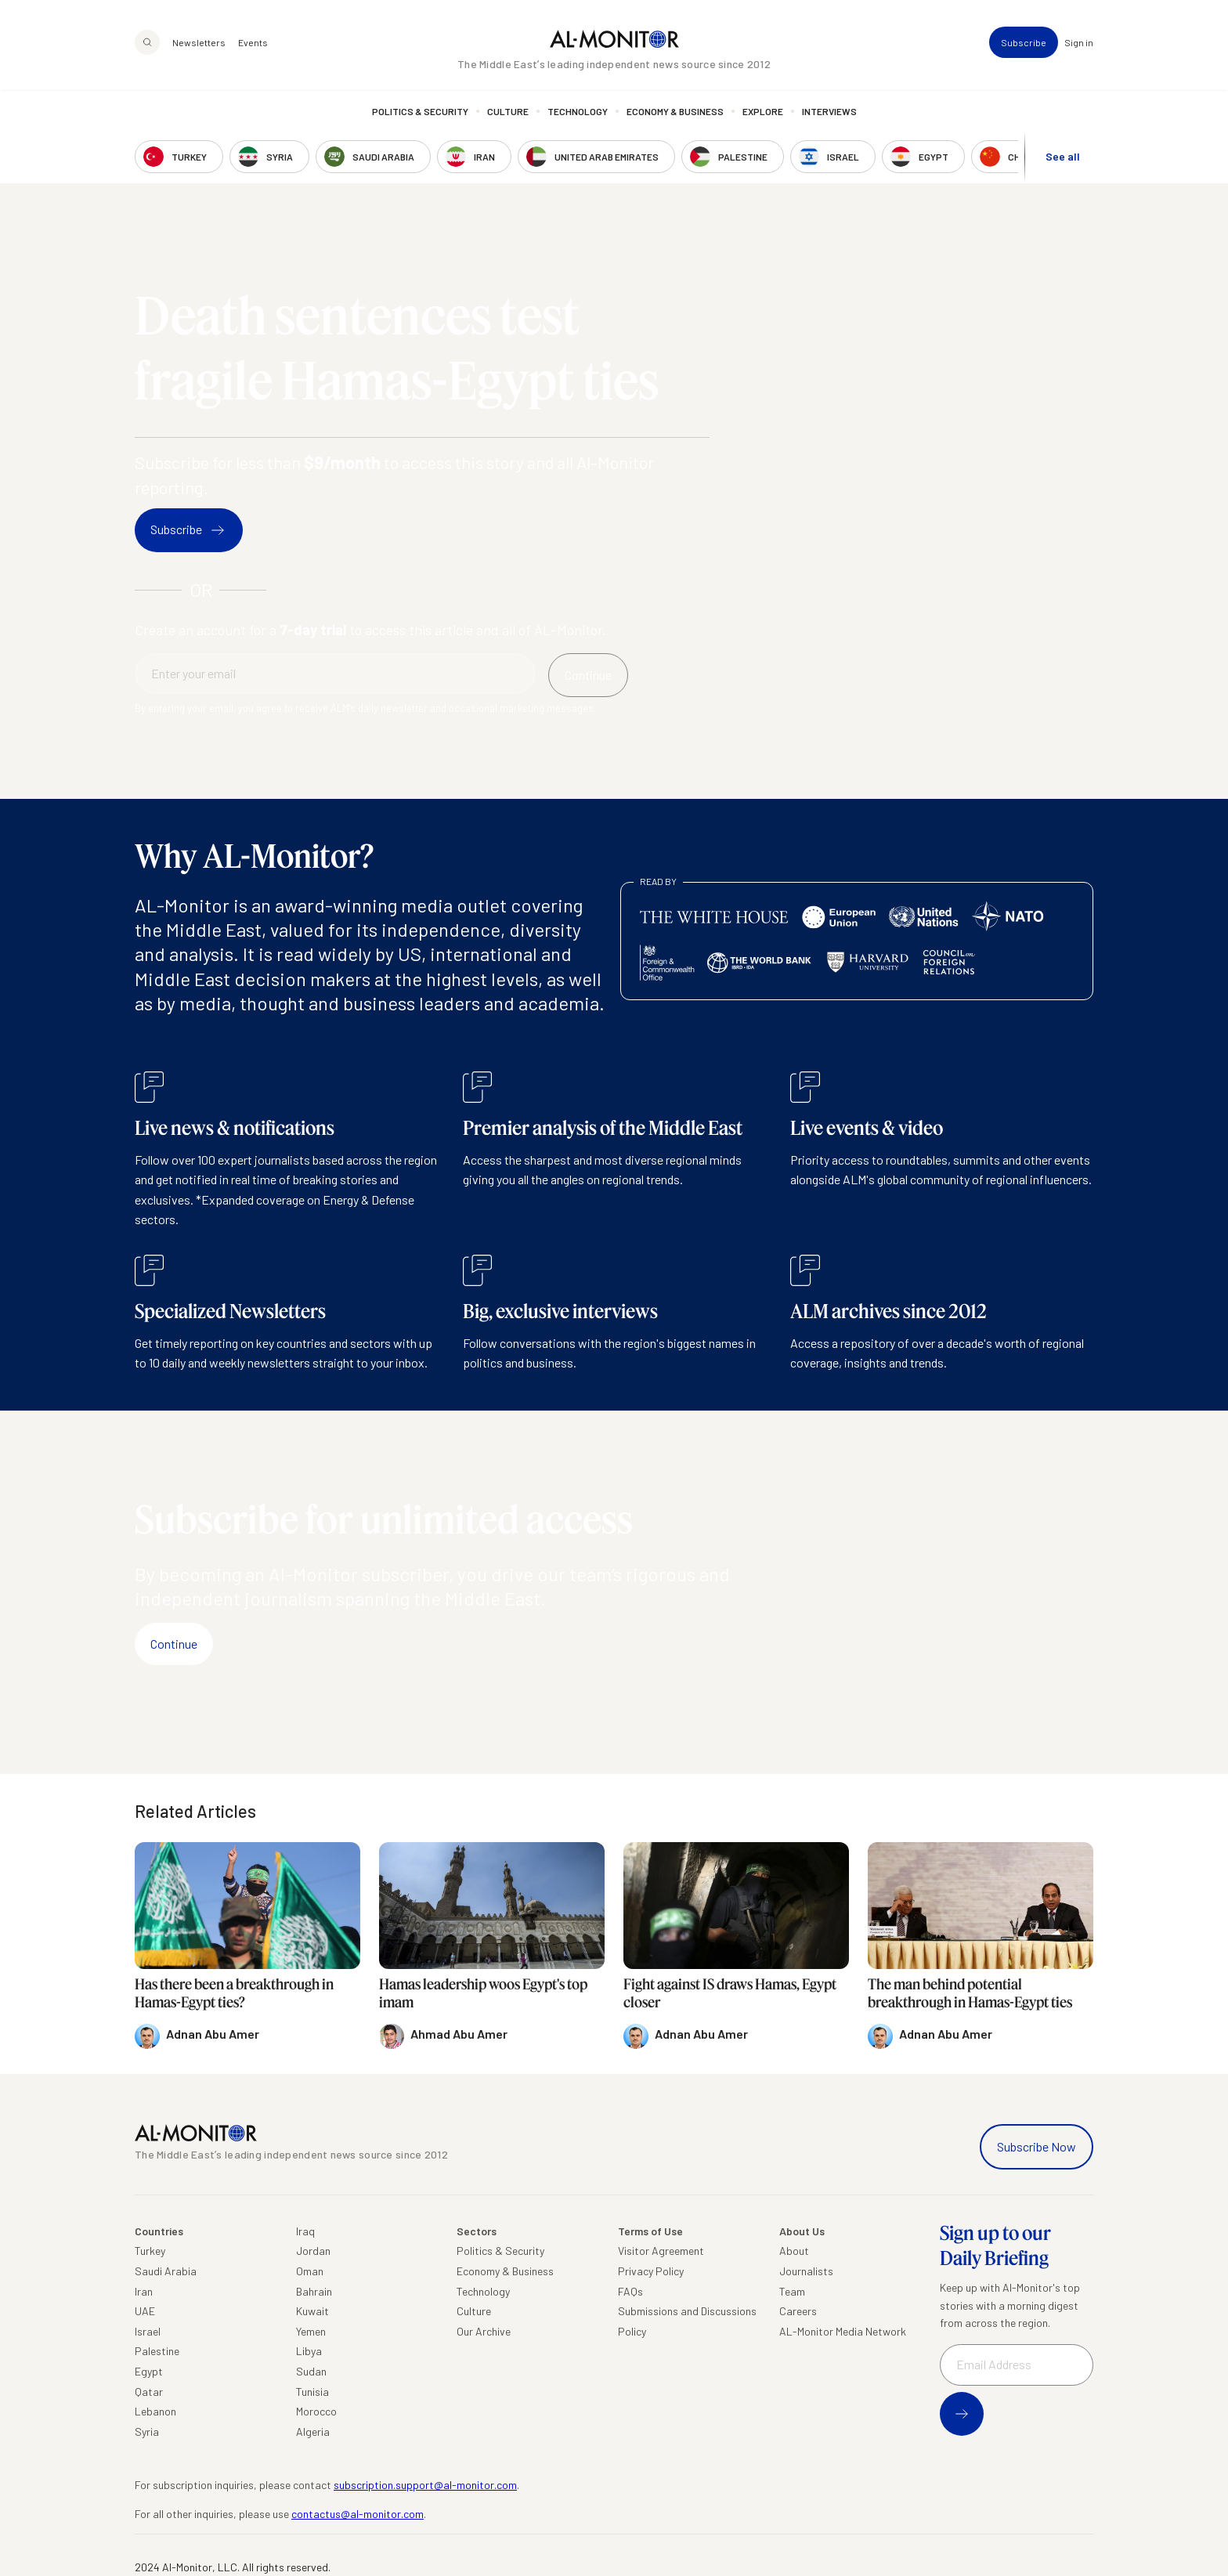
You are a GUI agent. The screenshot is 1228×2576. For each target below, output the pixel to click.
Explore (762, 113)
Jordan (313, 2250)
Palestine (157, 2350)
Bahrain (314, 2291)
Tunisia (312, 2391)
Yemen (311, 2331)
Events (253, 43)
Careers (798, 2311)
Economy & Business (675, 113)
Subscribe (1023, 43)
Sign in (1078, 43)
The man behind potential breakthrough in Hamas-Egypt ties (970, 1993)
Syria (147, 2431)
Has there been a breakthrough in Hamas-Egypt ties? (234, 1993)
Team (792, 2291)
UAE (145, 2311)
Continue (173, 1643)
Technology (577, 113)
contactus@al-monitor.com (357, 2513)
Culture (508, 113)
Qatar (149, 2391)
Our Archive (484, 2331)
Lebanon (155, 2411)
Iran (144, 2291)
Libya (309, 2350)
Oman (309, 2271)
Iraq (305, 2231)
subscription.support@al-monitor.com (425, 2484)
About (794, 2250)
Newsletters (199, 43)
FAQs (630, 2291)
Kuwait (312, 2311)
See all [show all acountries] (1063, 157)
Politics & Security (420, 113)
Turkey (150, 2250)
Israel (148, 2331)
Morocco (316, 2411)
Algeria (313, 2431)
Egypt (149, 2371)
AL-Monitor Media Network (842, 2331)
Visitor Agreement (661, 2250)
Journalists (806, 2271)
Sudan (311, 2371)
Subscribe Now (1036, 2146)
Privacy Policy (651, 2271)
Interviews (829, 113)
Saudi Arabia (166, 2271)
